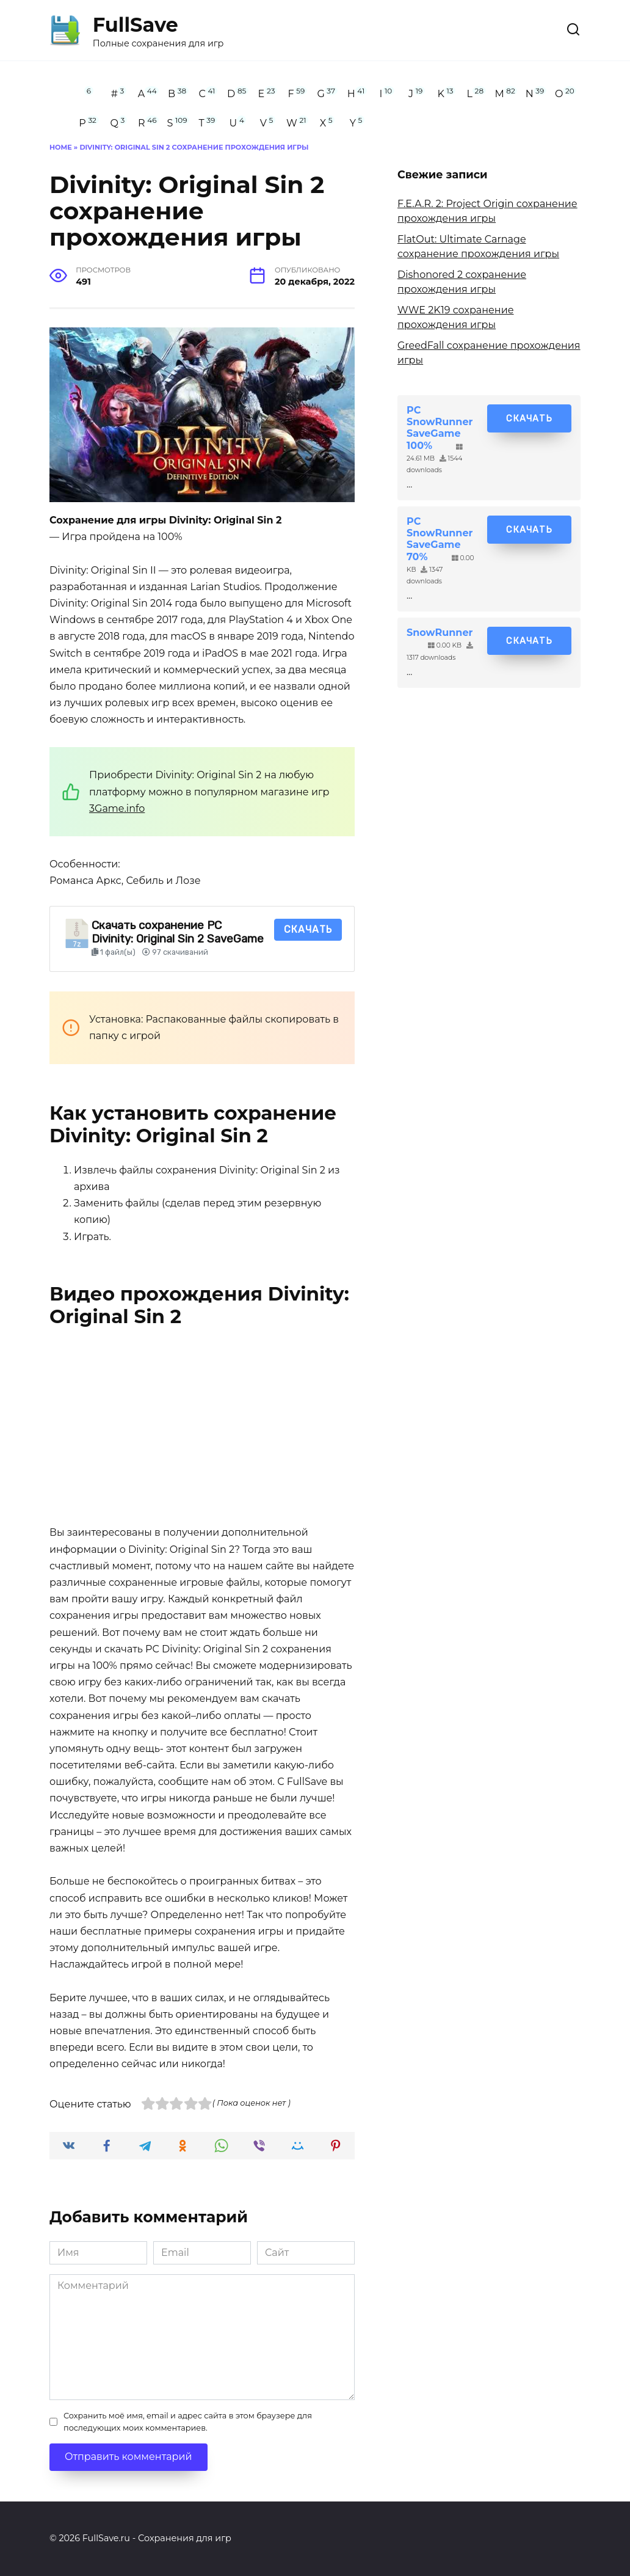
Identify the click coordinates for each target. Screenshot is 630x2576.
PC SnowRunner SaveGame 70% (439, 539)
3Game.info (117, 808)
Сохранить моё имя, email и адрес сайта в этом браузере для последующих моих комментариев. (187, 2421)
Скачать (308, 929)
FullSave (135, 25)
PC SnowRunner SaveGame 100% (439, 427)
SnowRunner (439, 632)
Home (60, 147)
